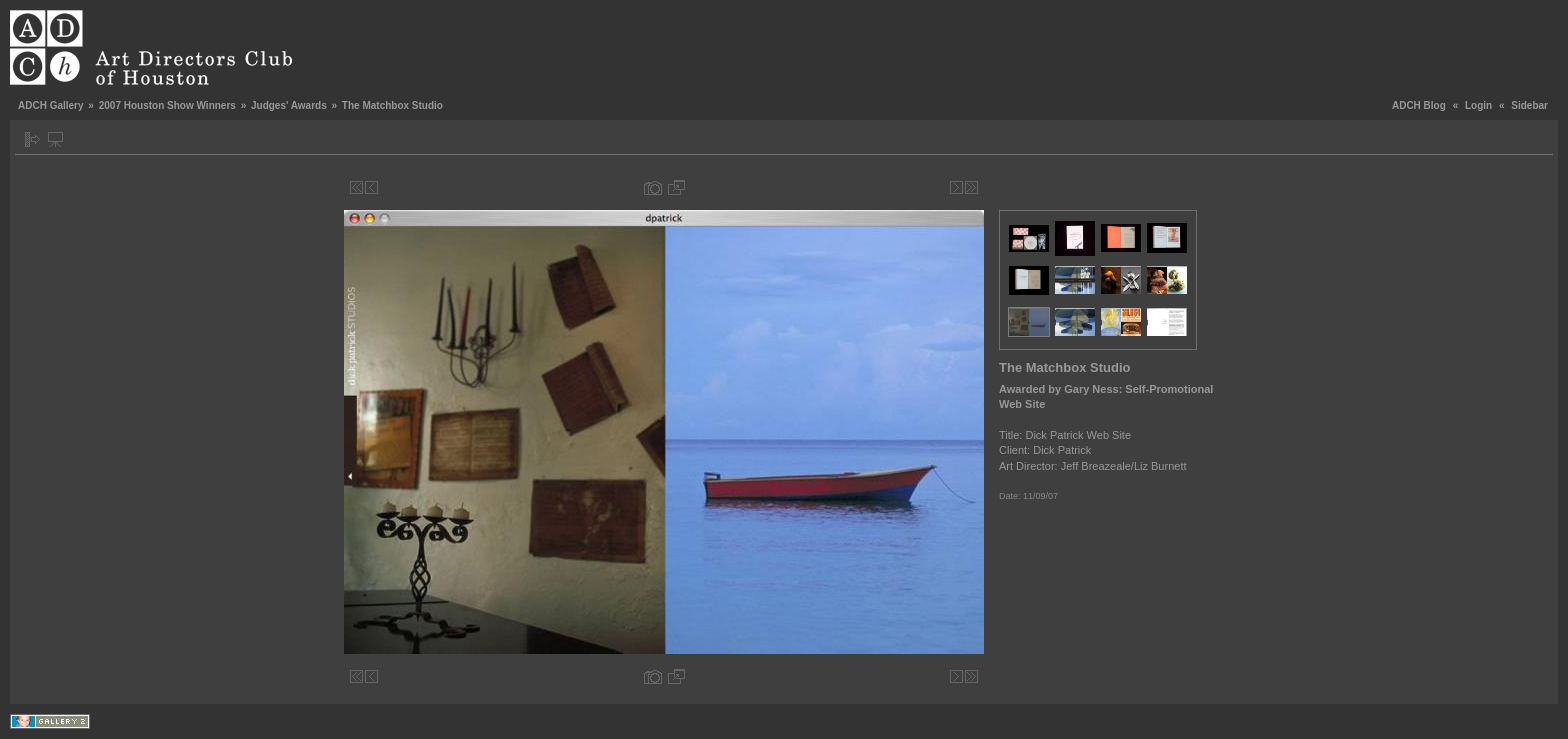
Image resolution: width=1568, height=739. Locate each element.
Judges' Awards (289, 105)
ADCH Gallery (51, 105)
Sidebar (1529, 105)
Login (1478, 105)
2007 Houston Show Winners (167, 105)
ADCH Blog (1419, 105)
